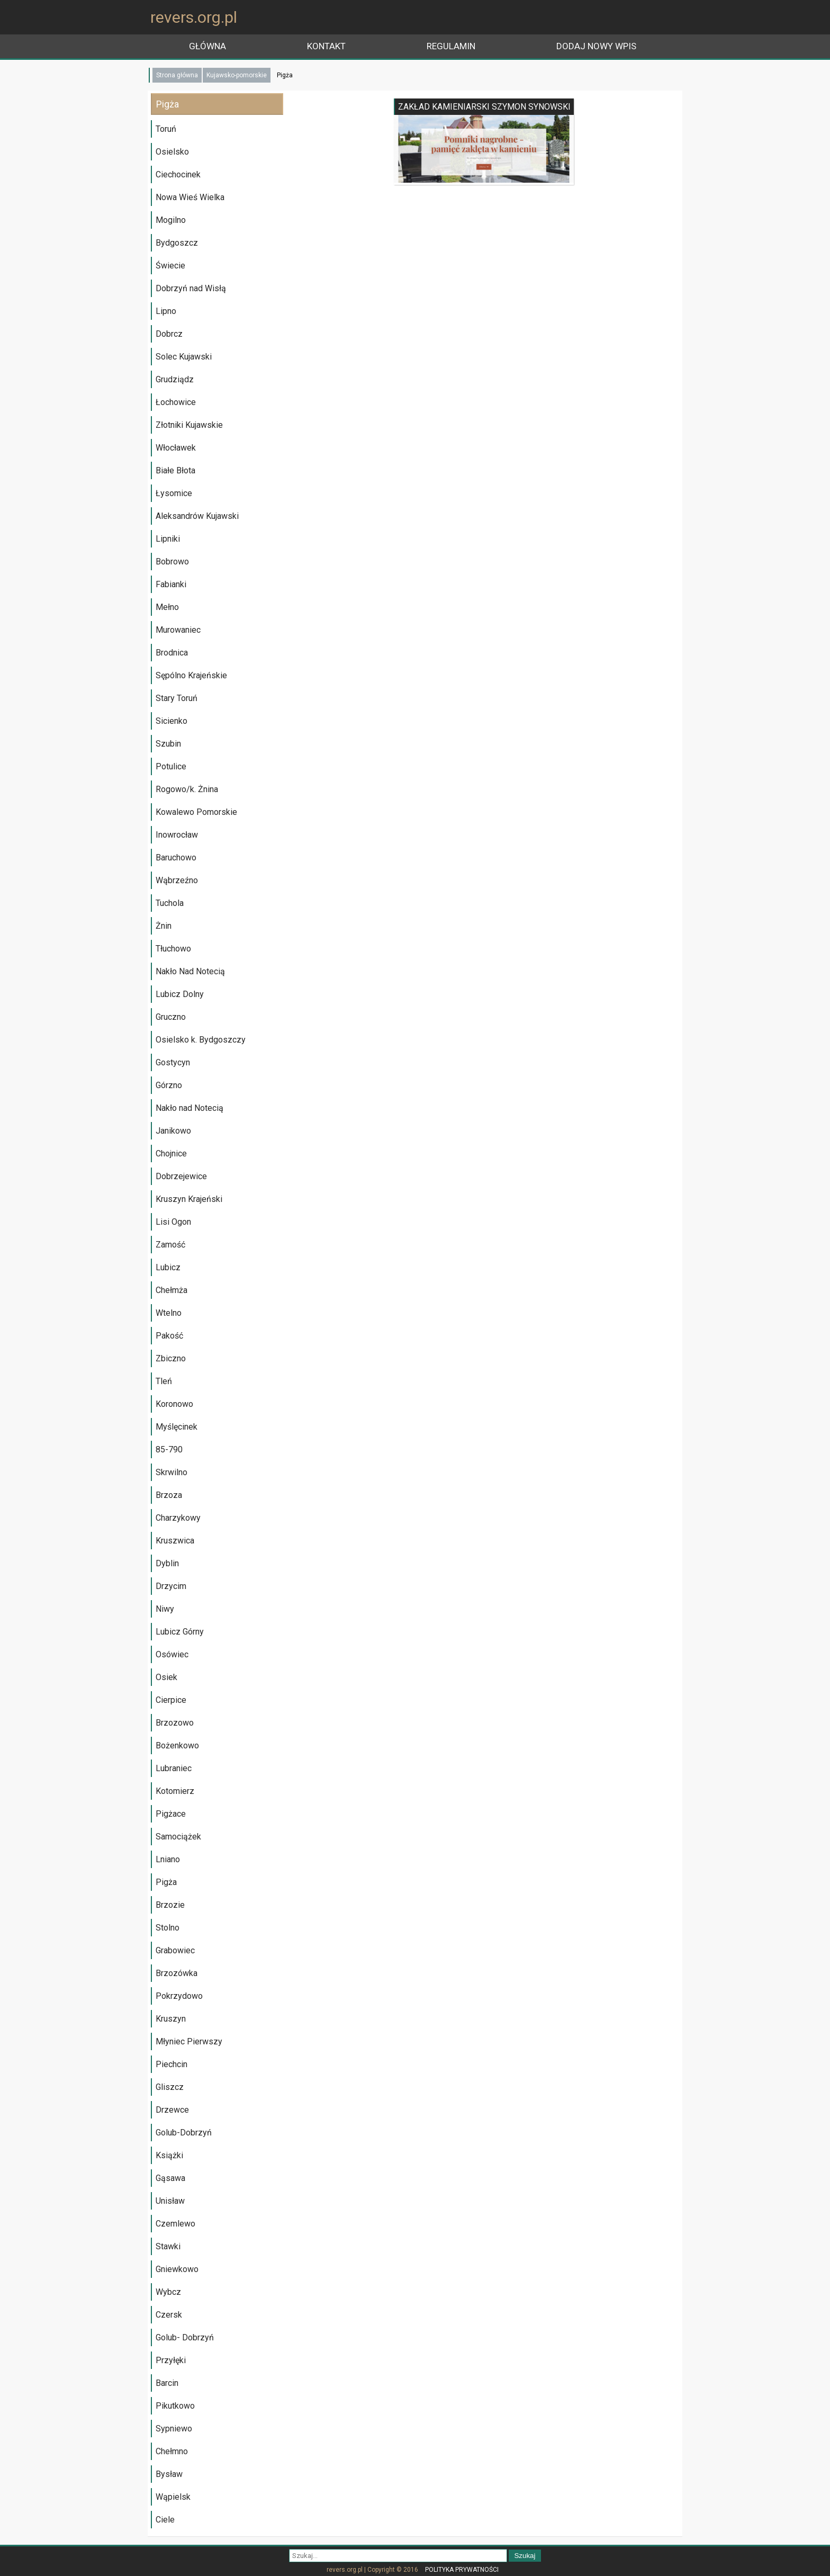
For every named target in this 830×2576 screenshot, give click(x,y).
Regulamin (451, 46)
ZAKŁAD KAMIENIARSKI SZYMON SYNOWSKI (484, 107)
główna (207, 46)
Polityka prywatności (462, 2569)
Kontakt (326, 46)
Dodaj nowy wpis (596, 46)
